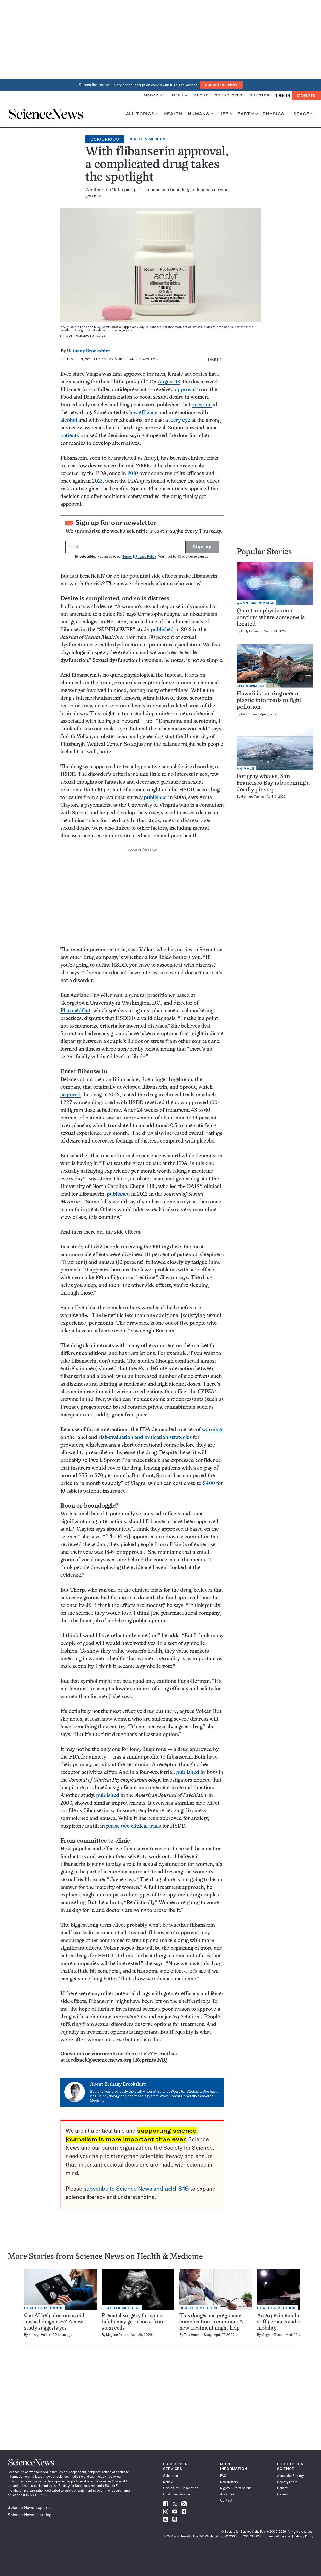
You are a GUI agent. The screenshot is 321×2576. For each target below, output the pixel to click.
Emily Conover (251, 631)
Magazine (154, 95)
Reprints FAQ (151, 2060)
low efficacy (143, 412)
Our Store (260, 95)
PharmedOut (75, 1010)
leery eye (179, 420)
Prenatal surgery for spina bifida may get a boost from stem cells (133, 2322)
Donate (306, 95)
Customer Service (176, 2494)
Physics (275, 114)
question (202, 405)
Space (303, 114)
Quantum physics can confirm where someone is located (271, 617)
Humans (200, 114)
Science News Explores (30, 2507)
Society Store (287, 2482)
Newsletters (229, 2482)
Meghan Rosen (117, 2335)
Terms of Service (278, 2536)
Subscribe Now (221, 85)
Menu (179, 95)
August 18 (169, 382)
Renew (168, 2482)
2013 (97, 481)
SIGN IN (282, 96)
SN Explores (228, 95)
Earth (247, 114)
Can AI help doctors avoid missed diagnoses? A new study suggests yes (54, 2322)
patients (69, 435)
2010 (132, 473)
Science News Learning (29, 2514)
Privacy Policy (145, 556)
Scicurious (104, 139)
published (162, 629)
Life (225, 114)
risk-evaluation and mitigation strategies (145, 1437)
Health (173, 114)
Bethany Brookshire (88, 351)
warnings (212, 1429)
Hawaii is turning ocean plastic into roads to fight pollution (269, 700)
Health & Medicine (148, 139)
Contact (226, 2500)
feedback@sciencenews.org (98, 2060)
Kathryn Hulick (39, 2335)
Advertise (227, 2494)
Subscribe (170, 2476)
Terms (127, 556)
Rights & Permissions (236, 2488)
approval (185, 389)
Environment (251, 686)
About (201, 95)
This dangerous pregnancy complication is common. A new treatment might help (211, 2322)
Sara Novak (249, 714)
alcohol (68, 420)
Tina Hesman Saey (197, 2335)
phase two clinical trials (133, 1826)
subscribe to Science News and (136, 2188)
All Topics (142, 114)
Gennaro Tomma (252, 797)
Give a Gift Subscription (180, 2488)
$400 (209, 1483)
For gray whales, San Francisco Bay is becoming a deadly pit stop (273, 783)
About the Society (290, 2476)
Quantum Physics (256, 603)
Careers (283, 2494)
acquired (70, 1095)
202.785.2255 (252, 2536)
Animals (245, 768)
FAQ (223, 2476)
